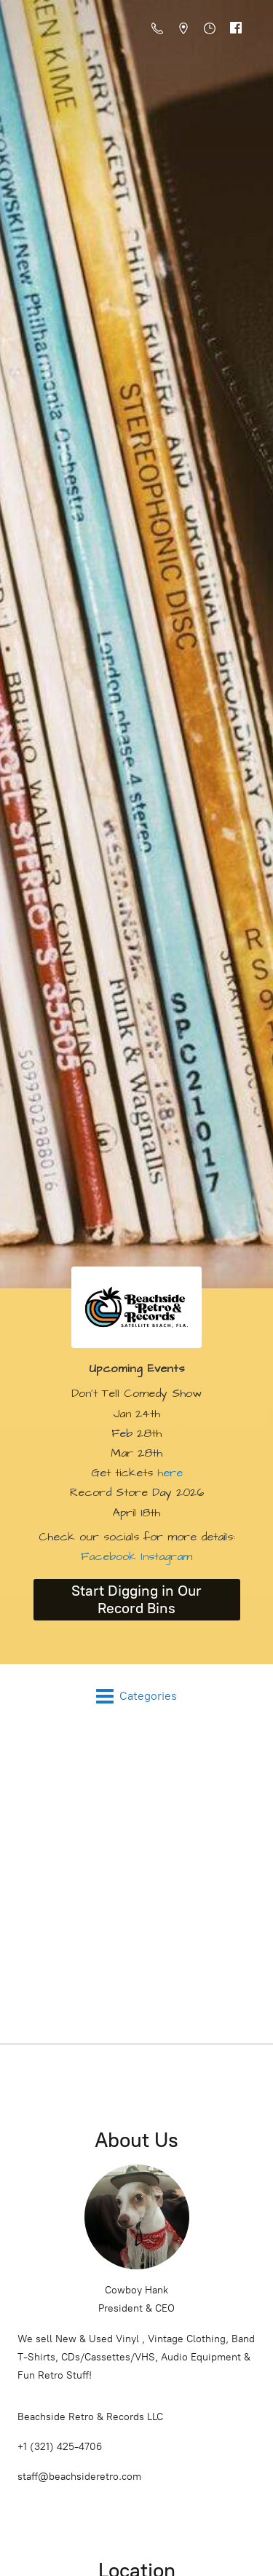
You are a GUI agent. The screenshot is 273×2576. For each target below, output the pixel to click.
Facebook (108, 1556)
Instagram (164, 1556)
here (170, 1473)
